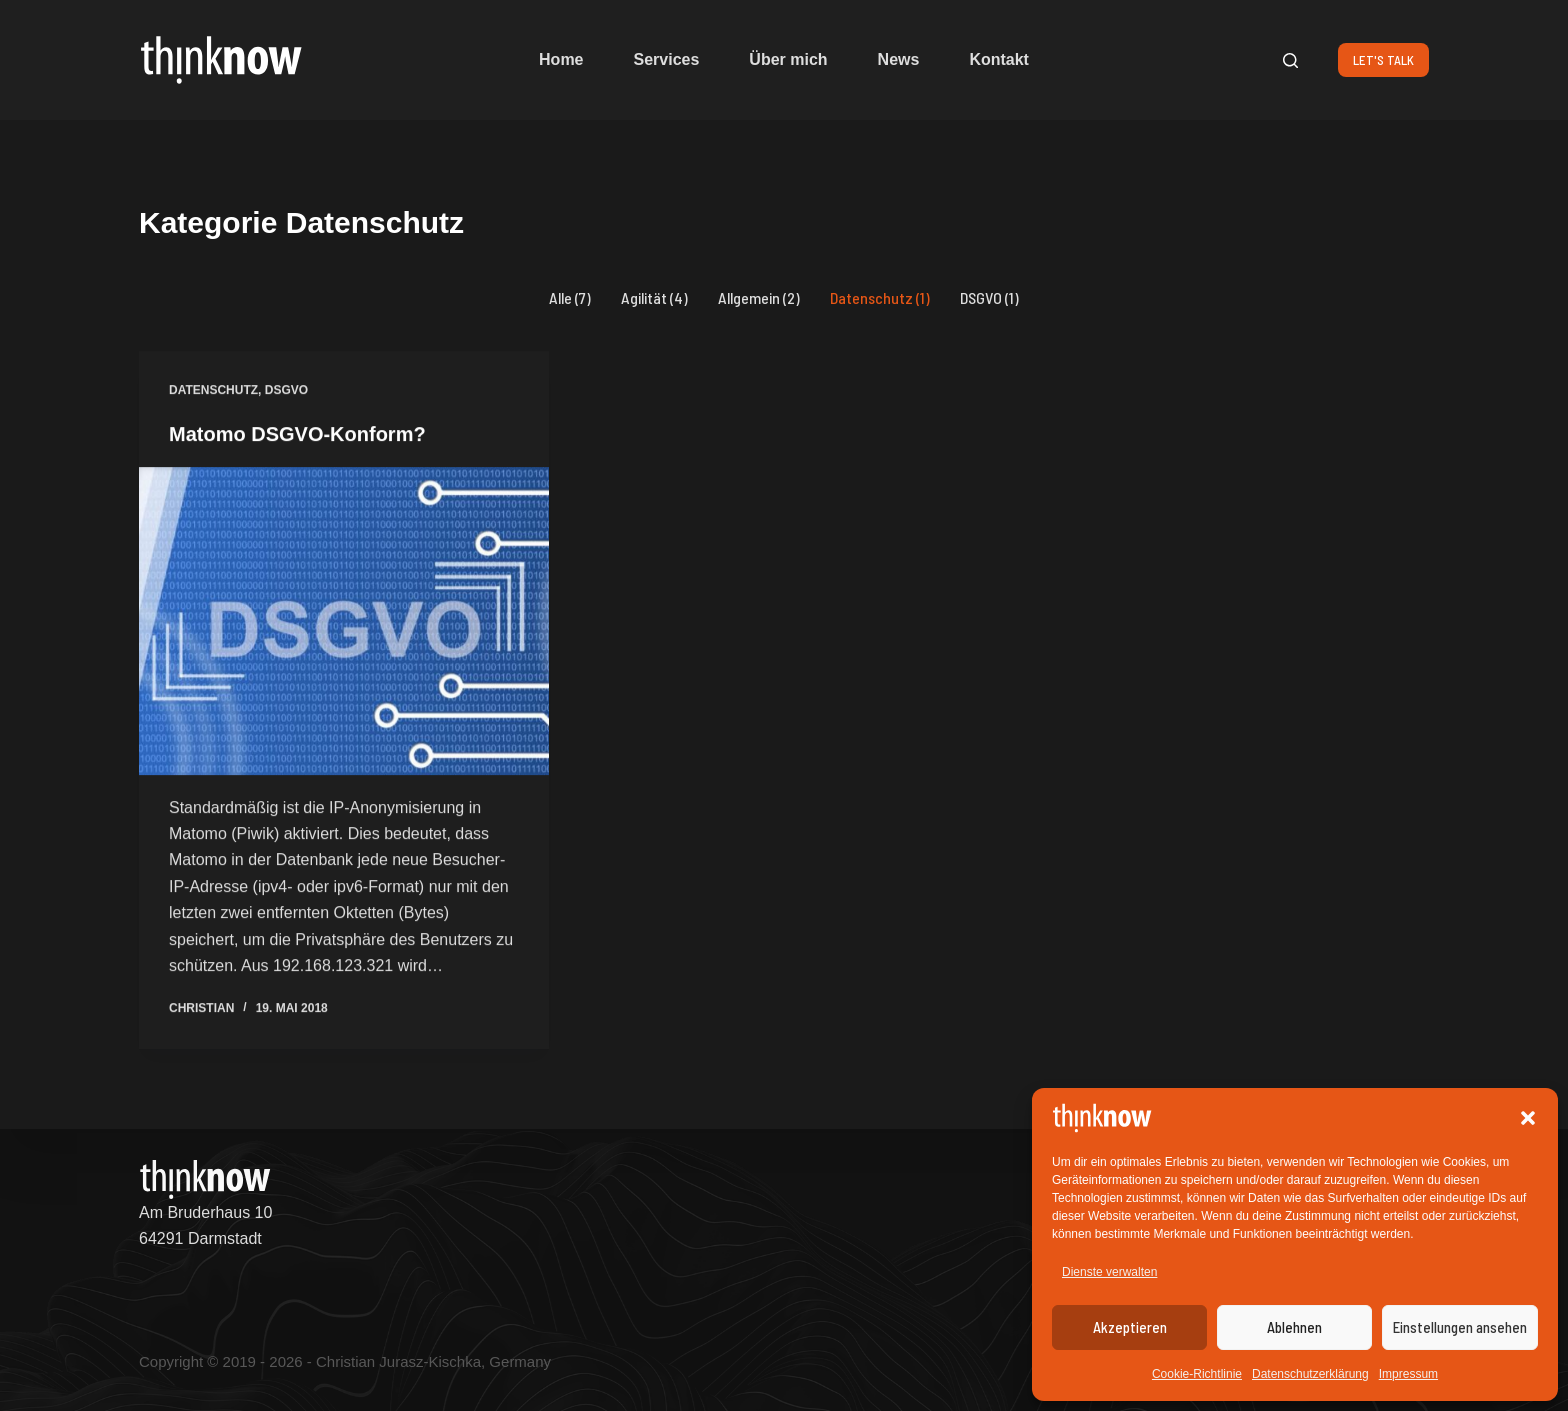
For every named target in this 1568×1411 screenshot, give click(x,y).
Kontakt (999, 59)
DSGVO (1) (989, 297)
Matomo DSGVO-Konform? (297, 435)
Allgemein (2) (759, 297)
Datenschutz (213, 391)
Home (561, 59)
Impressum (1408, 1374)
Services (667, 59)
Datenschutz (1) (880, 297)
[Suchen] (1290, 60)
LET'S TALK (1383, 60)
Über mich (788, 59)
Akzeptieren (1130, 1327)
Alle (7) (570, 297)
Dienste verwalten (1109, 1272)
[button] (1528, 1118)
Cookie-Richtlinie (1197, 1374)
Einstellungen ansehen (1460, 1327)
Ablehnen (1294, 1327)
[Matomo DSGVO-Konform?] (344, 622)
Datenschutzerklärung (1310, 1374)
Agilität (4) (654, 297)
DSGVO (286, 391)
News (899, 59)
